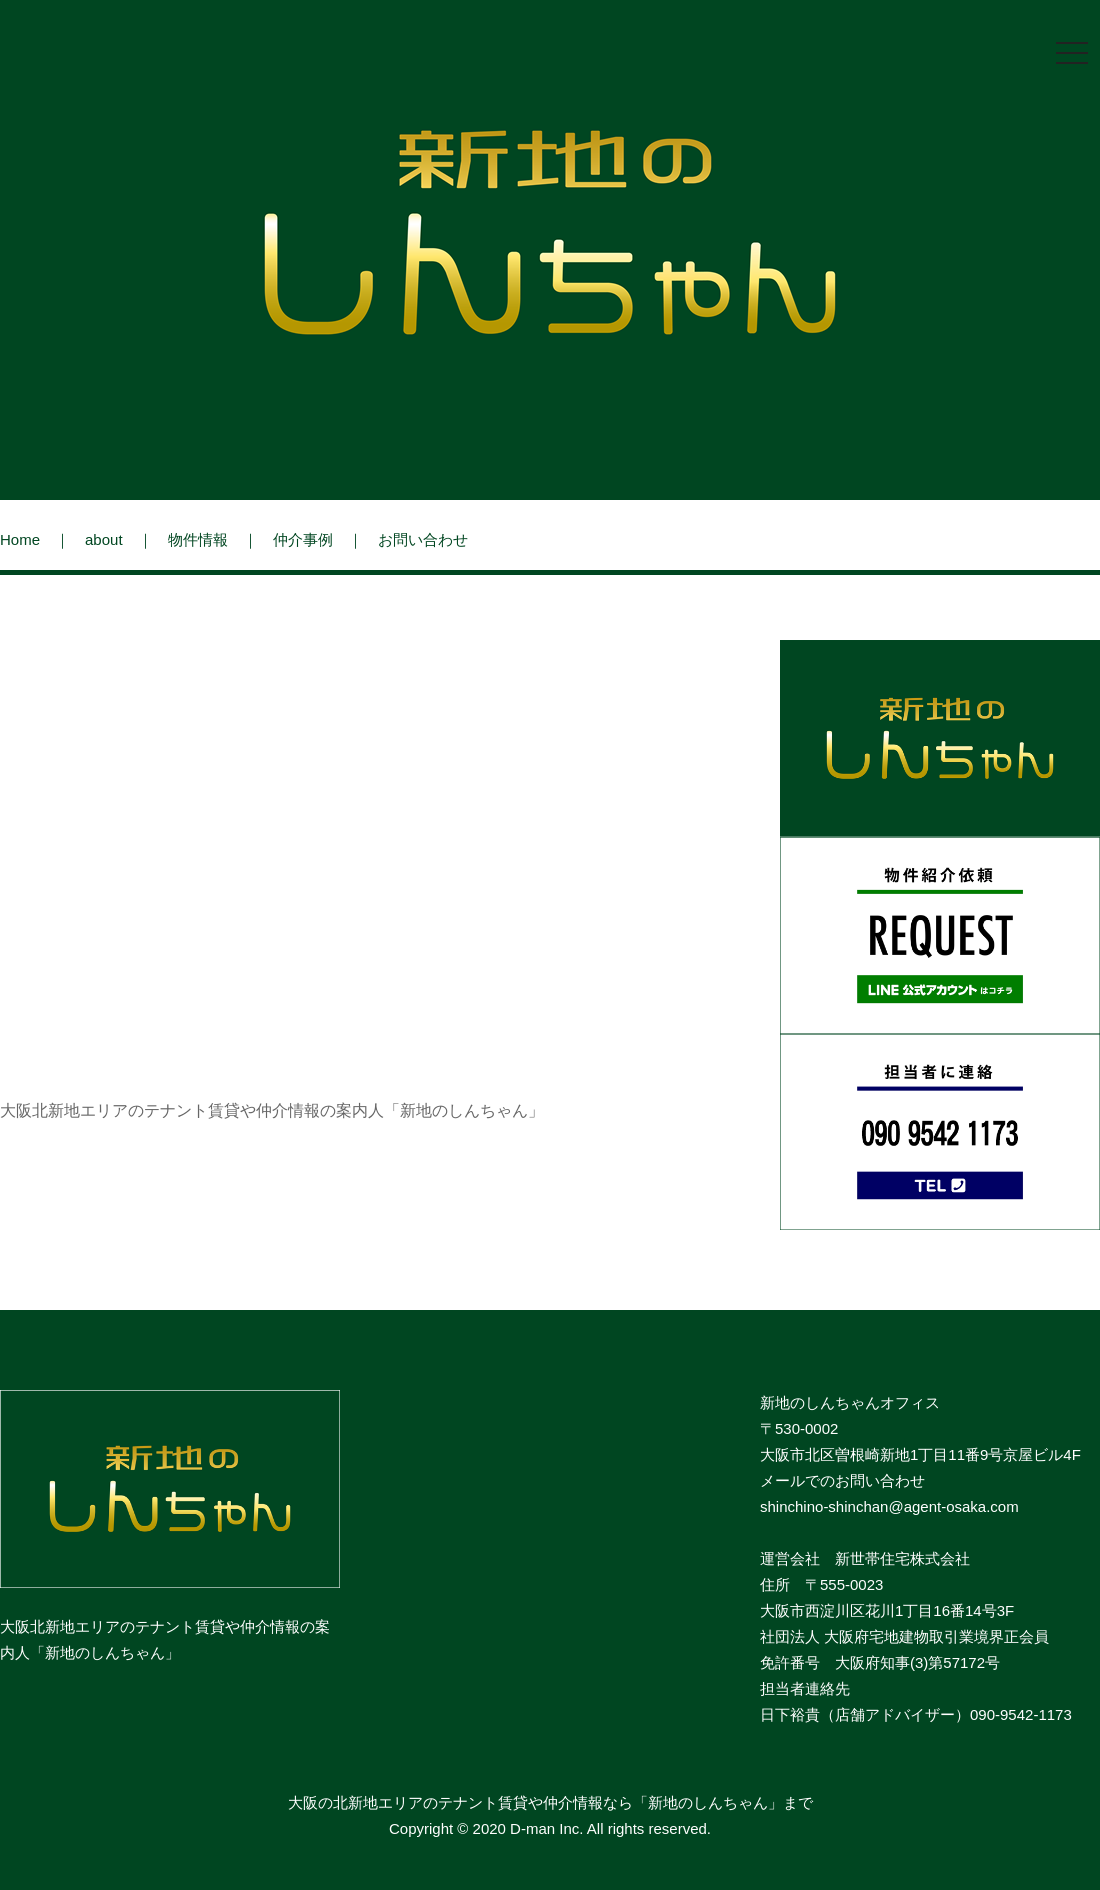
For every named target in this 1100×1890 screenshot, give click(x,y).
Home (20, 539)
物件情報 (198, 539)
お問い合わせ (423, 539)
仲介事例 (303, 539)
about (104, 539)
